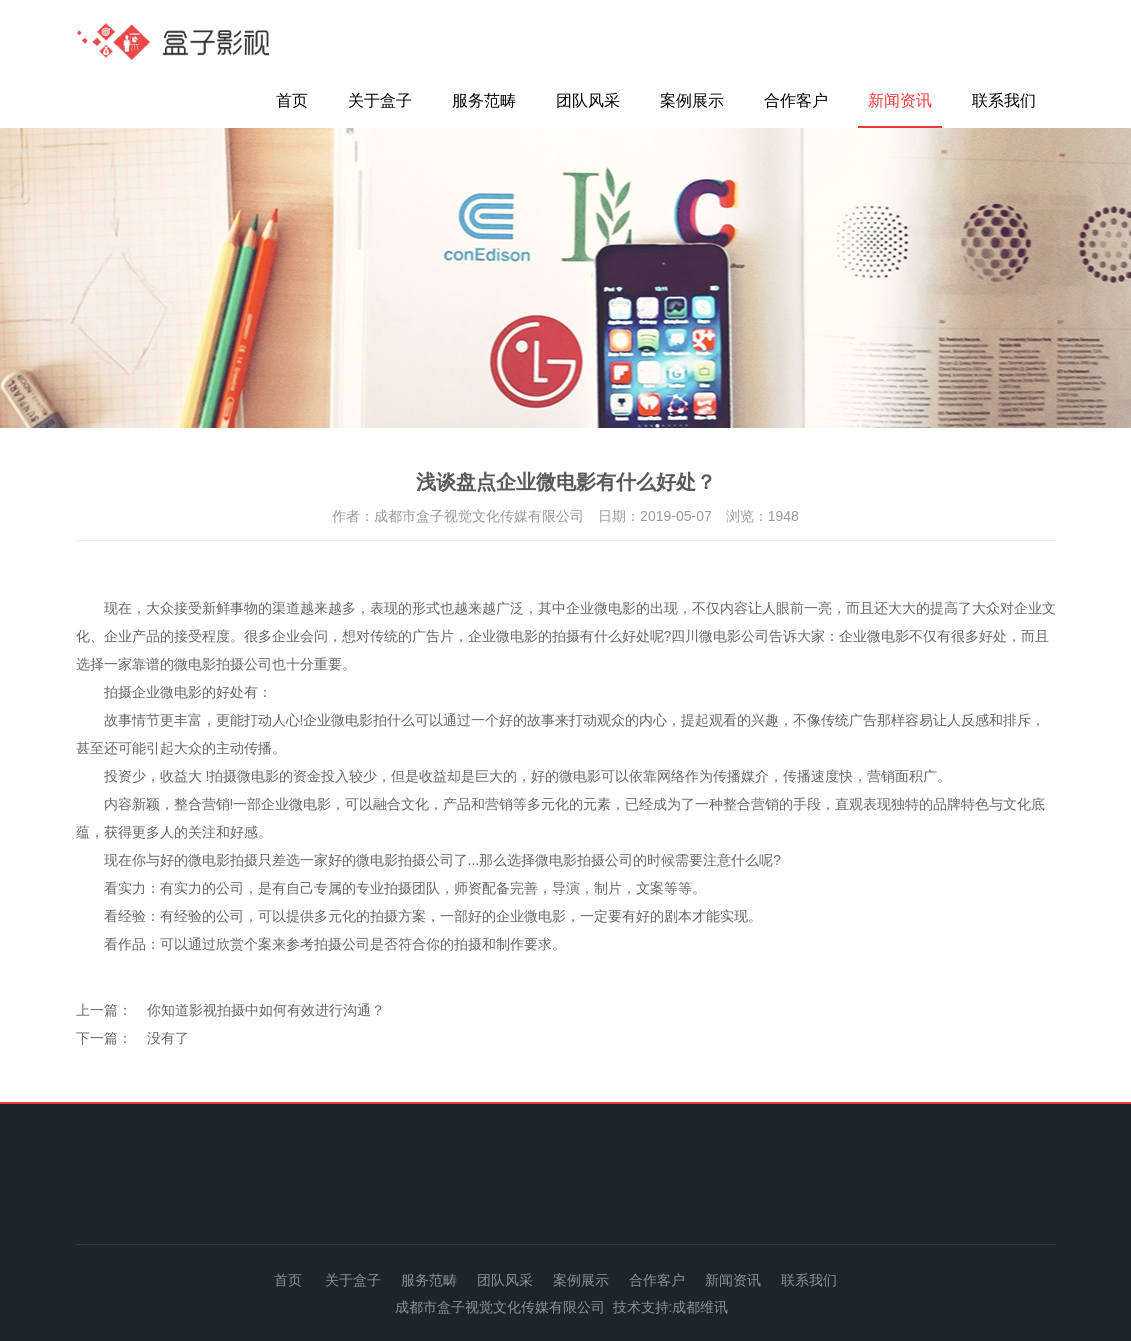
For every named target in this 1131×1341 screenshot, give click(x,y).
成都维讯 (700, 1307)
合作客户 (796, 100)
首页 (292, 100)
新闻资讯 (900, 100)
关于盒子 (380, 100)
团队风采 (588, 100)
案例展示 (692, 100)
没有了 (168, 1038)
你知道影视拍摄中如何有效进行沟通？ (266, 1010)
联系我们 (1004, 100)
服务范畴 (484, 100)
